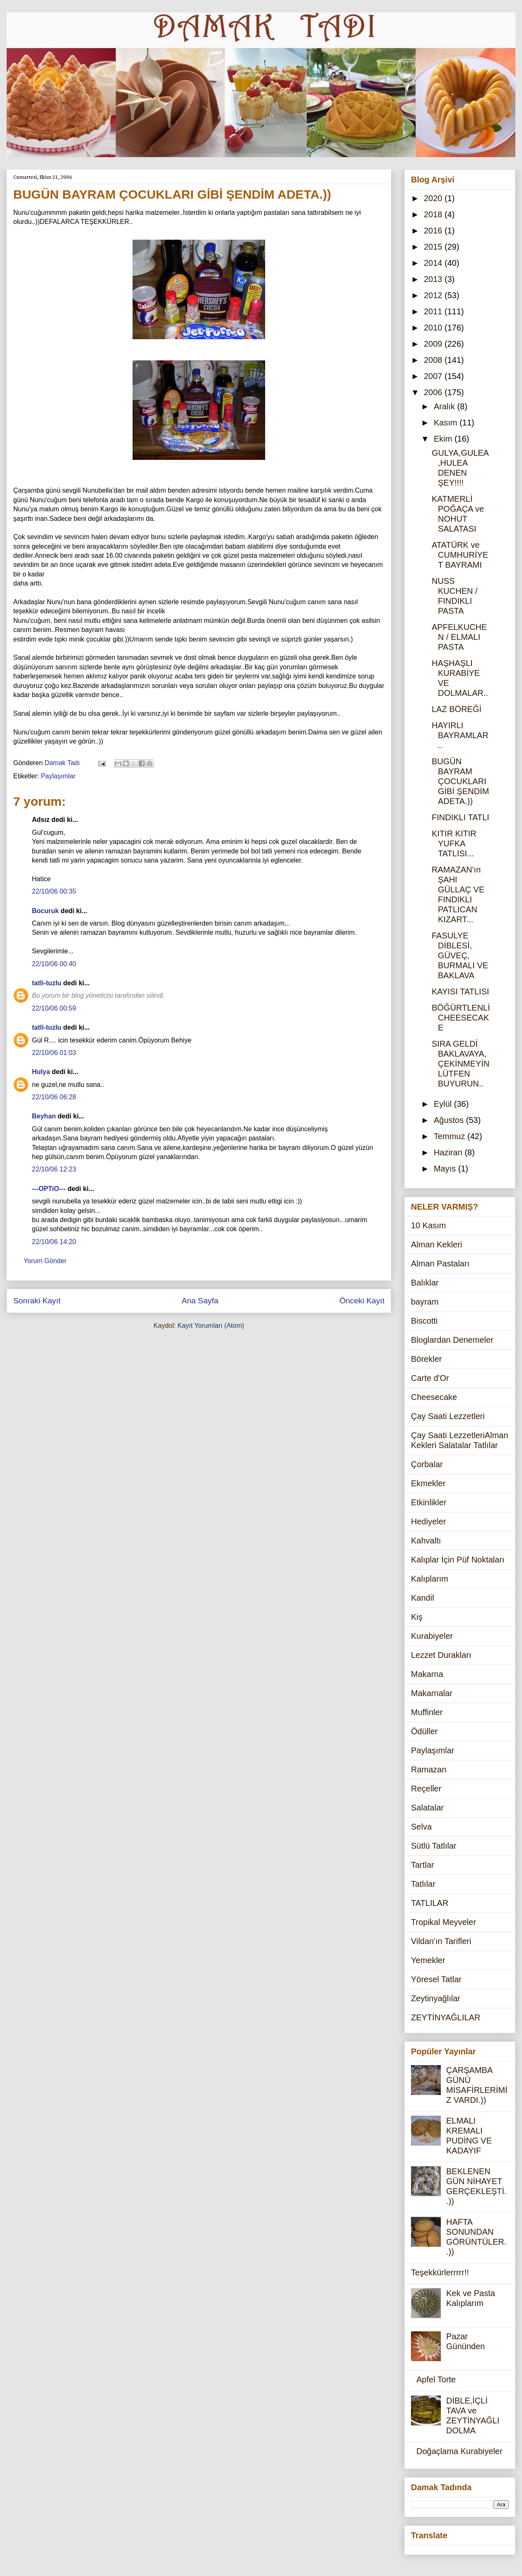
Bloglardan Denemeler (452, 1339)
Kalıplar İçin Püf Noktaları (458, 1559)
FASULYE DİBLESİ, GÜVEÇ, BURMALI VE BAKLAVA (460, 955)
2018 (434, 214)
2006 (434, 392)
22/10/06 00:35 (54, 891)
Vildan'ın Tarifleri (441, 1941)
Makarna (427, 1674)
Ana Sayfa (199, 1300)
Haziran (449, 1152)
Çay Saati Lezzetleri (448, 1416)
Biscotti (424, 1320)
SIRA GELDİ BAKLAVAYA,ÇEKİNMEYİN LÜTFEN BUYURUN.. (460, 1063)
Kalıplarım (429, 1578)
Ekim (444, 438)
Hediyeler (428, 1521)
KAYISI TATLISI (460, 991)
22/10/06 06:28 (54, 1097)
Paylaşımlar (58, 776)
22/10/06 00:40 (54, 963)
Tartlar (422, 1864)
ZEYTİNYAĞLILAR (445, 2017)
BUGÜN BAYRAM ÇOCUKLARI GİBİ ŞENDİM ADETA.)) (460, 781)
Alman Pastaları (440, 1263)
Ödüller (424, 1731)
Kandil (422, 1597)
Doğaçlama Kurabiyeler (459, 2451)
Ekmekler (428, 1483)
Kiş (417, 1616)
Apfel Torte (436, 2379)
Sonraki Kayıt (36, 1300)
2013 (434, 279)
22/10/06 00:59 (54, 1008)
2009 (434, 343)
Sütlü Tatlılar (434, 1845)
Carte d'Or (430, 1378)
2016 (434, 230)
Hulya (41, 1071)
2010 (434, 327)
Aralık (445, 406)
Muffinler (426, 1712)
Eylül (444, 1103)
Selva (421, 1826)
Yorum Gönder (45, 1260)
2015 (434, 246)
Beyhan (44, 1116)
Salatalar (427, 1807)
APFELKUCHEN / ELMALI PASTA (459, 636)
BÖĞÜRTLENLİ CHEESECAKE (461, 1017)
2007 (434, 376)
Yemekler (428, 1960)
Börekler (426, 1358)
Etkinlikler (429, 1502)
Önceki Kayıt (361, 1300)
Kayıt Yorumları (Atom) (210, 1325)
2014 (434, 262)
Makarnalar (431, 1693)
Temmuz (450, 1136)
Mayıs (446, 1168)
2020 (434, 198)
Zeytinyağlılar (435, 1998)
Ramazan (429, 1769)
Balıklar (425, 1282)
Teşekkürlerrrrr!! (440, 2272)
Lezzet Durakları (441, 1655)
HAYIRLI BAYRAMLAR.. (460, 735)
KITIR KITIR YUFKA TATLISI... (454, 843)
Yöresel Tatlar (436, 1979)
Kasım (446, 422)
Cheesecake (434, 1397)
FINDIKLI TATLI (460, 817)
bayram (425, 1301)
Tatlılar (423, 1883)
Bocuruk (45, 910)
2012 (434, 295)
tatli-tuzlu (46, 983)
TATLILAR (429, 1903)
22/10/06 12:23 (54, 1169)
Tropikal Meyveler (443, 1922)
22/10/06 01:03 (54, 1052)
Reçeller (426, 1788)
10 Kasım (428, 1225)
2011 (434, 311)
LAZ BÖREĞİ (456, 709)
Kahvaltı (426, 1540)
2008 (434, 360)
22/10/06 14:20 (54, 1241)
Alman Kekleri (436, 1244)
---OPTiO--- (48, 1188)
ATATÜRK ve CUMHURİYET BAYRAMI (460, 554)
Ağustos (450, 1120)
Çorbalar (427, 1464)
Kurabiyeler (432, 1635)
